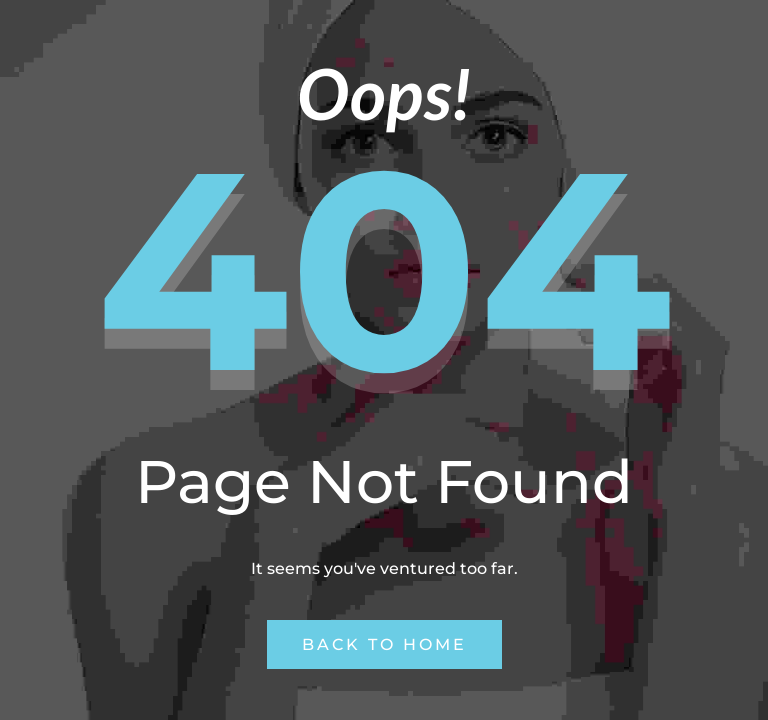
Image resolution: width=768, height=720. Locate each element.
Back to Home (384, 644)
